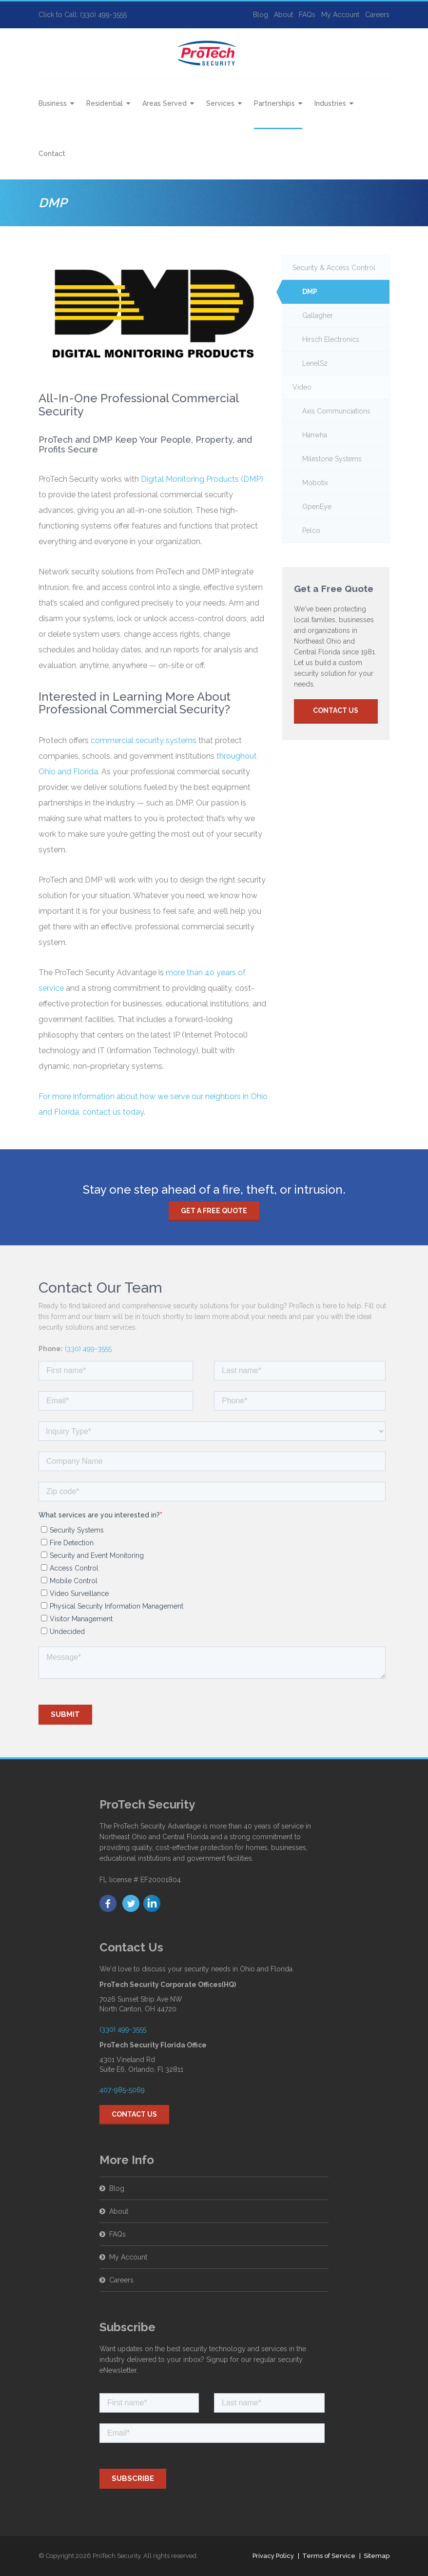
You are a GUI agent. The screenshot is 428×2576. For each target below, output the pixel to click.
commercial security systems (143, 740)
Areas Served (164, 103)
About (283, 15)
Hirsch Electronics (330, 339)
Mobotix (315, 483)
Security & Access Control (333, 268)
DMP (309, 291)
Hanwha (314, 435)
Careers (377, 15)
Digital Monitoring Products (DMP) (202, 479)
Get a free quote (214, 1211)
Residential (104, 103)
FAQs (307, 15)
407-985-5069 (122, 2090)
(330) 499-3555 (88, 1349)
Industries (330, 103)
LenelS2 (315, 363)
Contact (52, 153)
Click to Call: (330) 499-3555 (83, 15)
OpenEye (316, 507)
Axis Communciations (336, 411)
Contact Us (335, 710)
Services (220, 103)
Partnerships (274, 103)
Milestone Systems (332, 459)
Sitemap (376, 2555)
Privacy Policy (273, 2555)
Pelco (311, 530)
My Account (340, 15)
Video (301, 387)
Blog (260, 15)
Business (53, 103)
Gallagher (317, 315)
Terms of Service (328, 2555)
